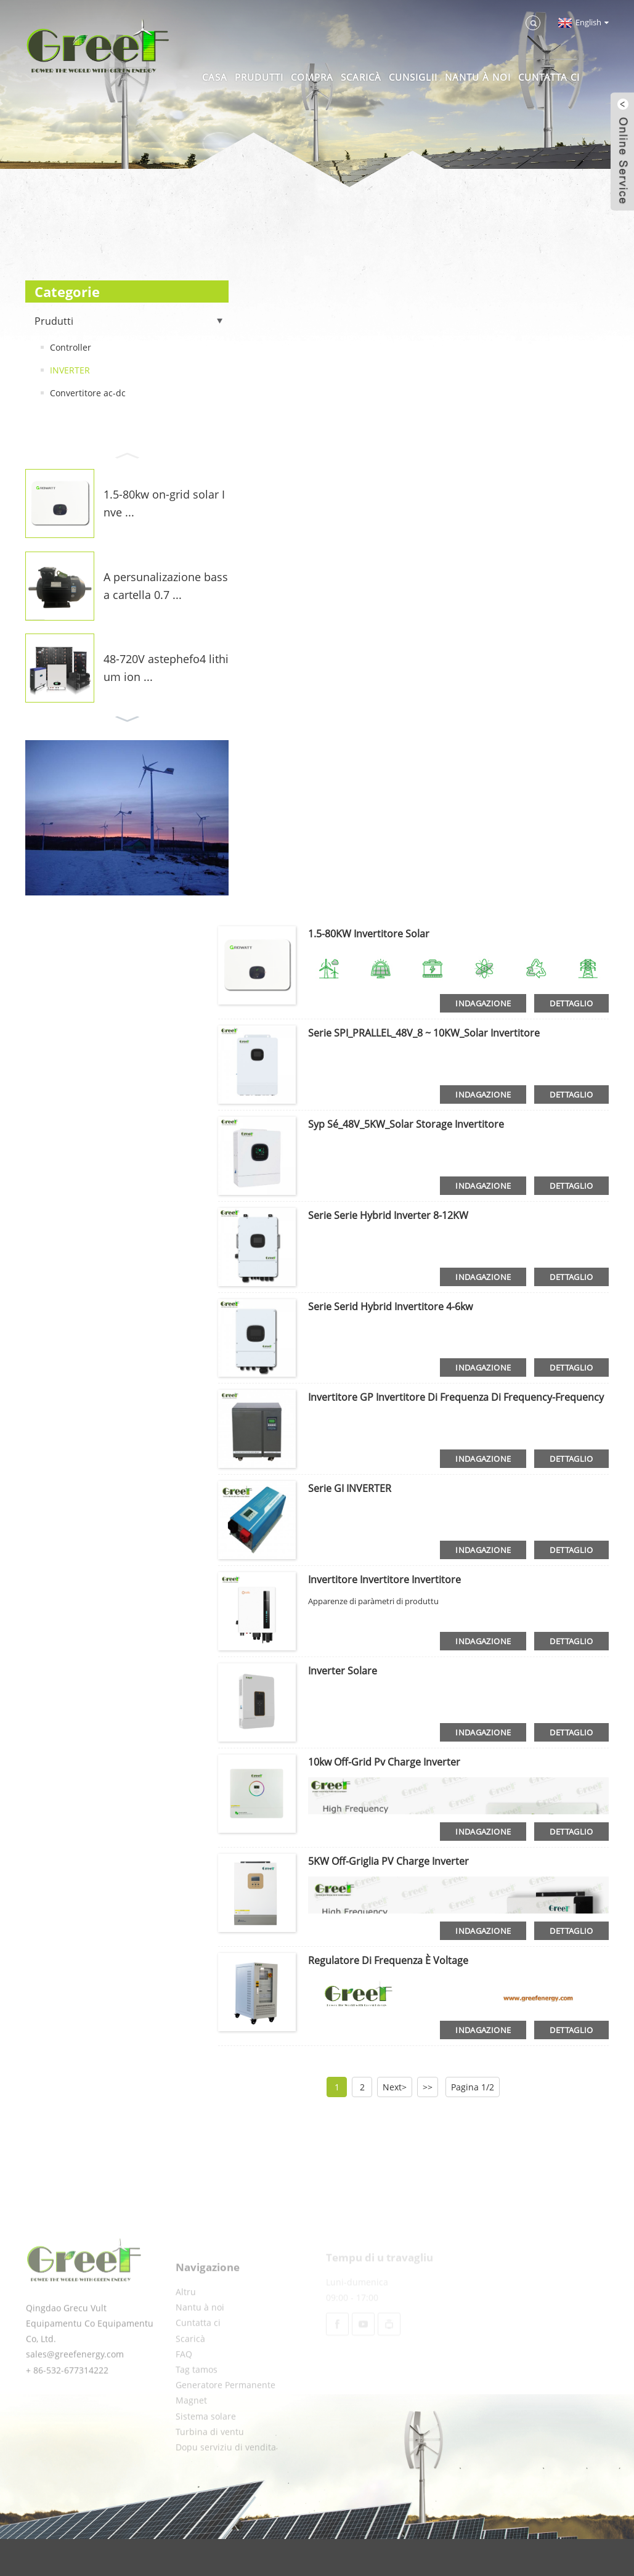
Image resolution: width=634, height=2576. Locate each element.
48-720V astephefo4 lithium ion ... (166, 667)
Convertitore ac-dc (88, 393)
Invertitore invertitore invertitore (384, 1579)
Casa (214, 77)
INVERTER (70, 370)
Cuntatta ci (549, 77)
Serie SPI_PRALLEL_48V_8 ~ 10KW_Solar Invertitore (424, 1033)
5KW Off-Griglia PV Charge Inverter (388, 1861)
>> (428, 2087)
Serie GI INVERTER (349, 1488)
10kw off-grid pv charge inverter (384, 1762)
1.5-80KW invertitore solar (368, 933)
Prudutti (259, 77)
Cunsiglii (413, 77)
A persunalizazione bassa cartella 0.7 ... (166, 585)
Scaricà (361, 77)
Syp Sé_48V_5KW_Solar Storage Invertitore (406, 1124)
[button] (127, 454)
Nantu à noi (478, 77)
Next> (395, 2087)
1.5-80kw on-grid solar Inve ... (164, 503)
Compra (312, 77)
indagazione (483, 1003)
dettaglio (571, 1003)
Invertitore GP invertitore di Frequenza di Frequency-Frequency (456, 1397)
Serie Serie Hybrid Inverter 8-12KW (388, 1215)
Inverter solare (342, 1670)
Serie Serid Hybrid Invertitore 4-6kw (390, 1306)
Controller (70, 347)
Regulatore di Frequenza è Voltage (388, 1960)
